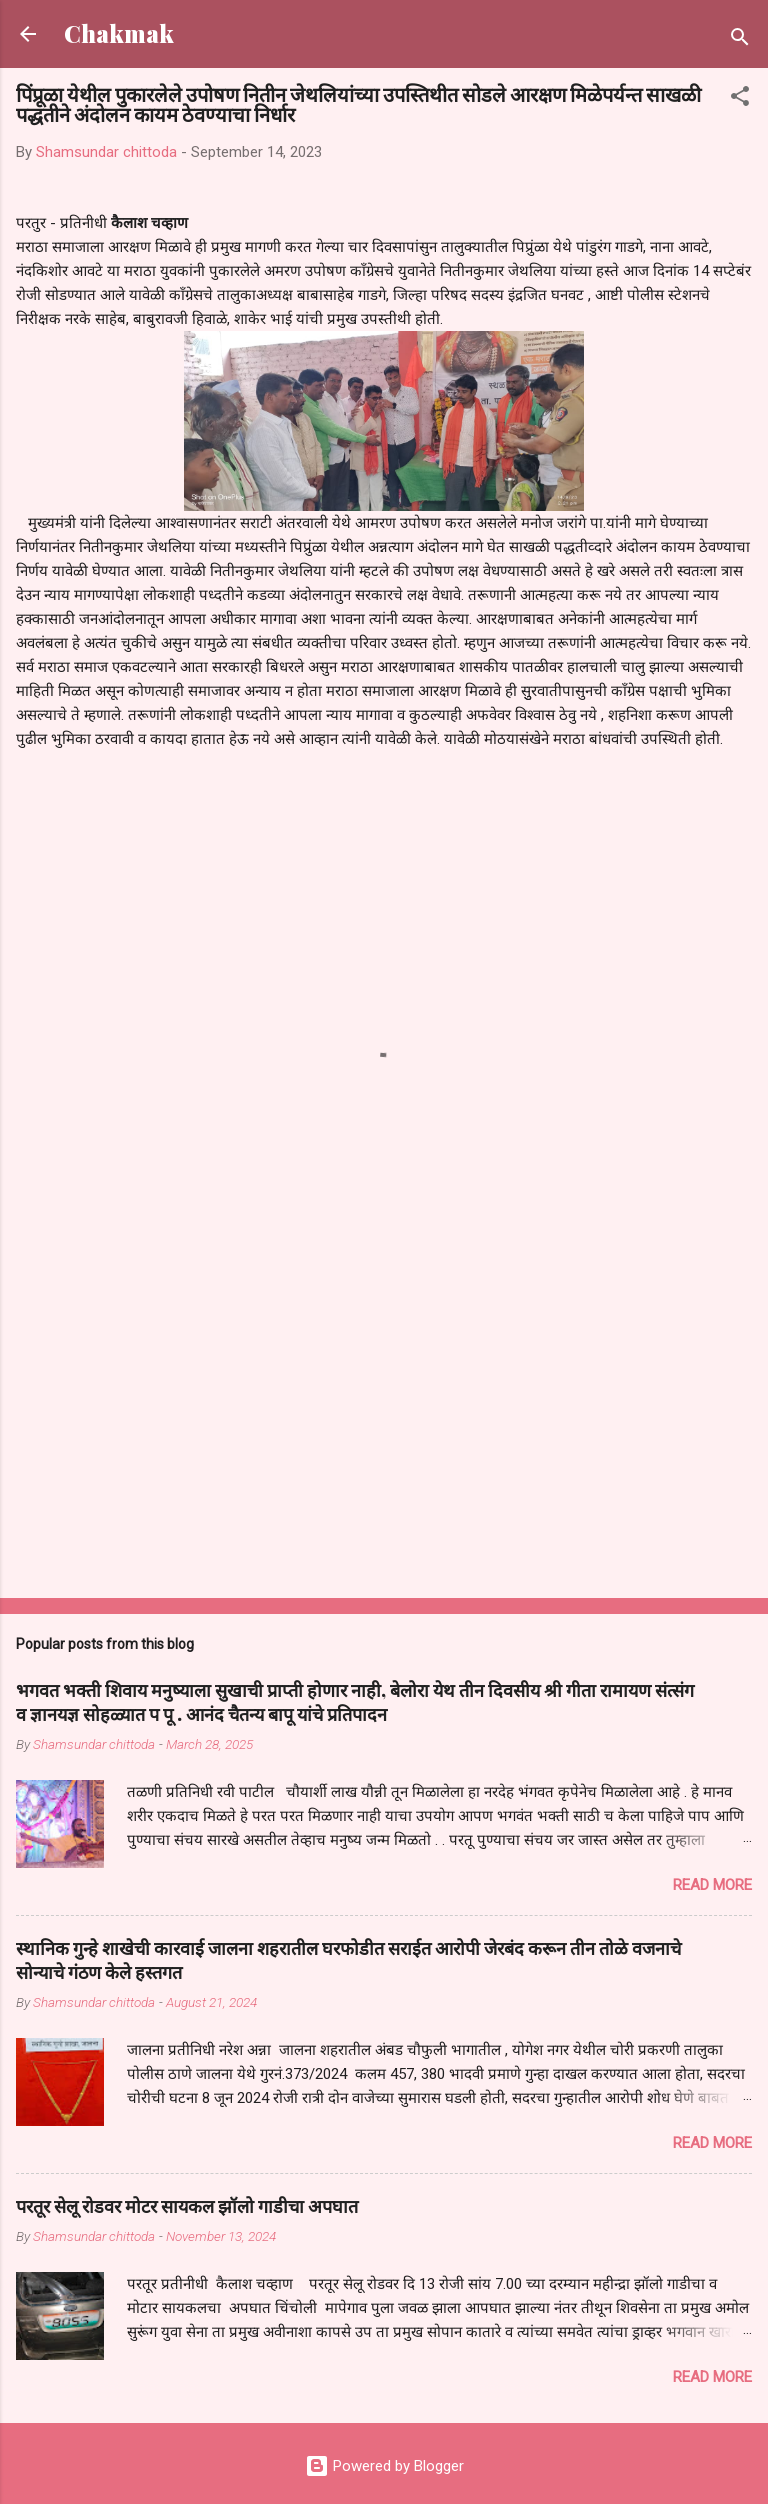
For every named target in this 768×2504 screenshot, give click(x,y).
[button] (740, 99)
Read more (712, 1885)
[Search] (740, 40)
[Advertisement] (384, 1426)
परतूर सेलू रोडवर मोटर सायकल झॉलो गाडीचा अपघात (187, 2206)
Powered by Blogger (384, 2466)
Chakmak (119, 33)
